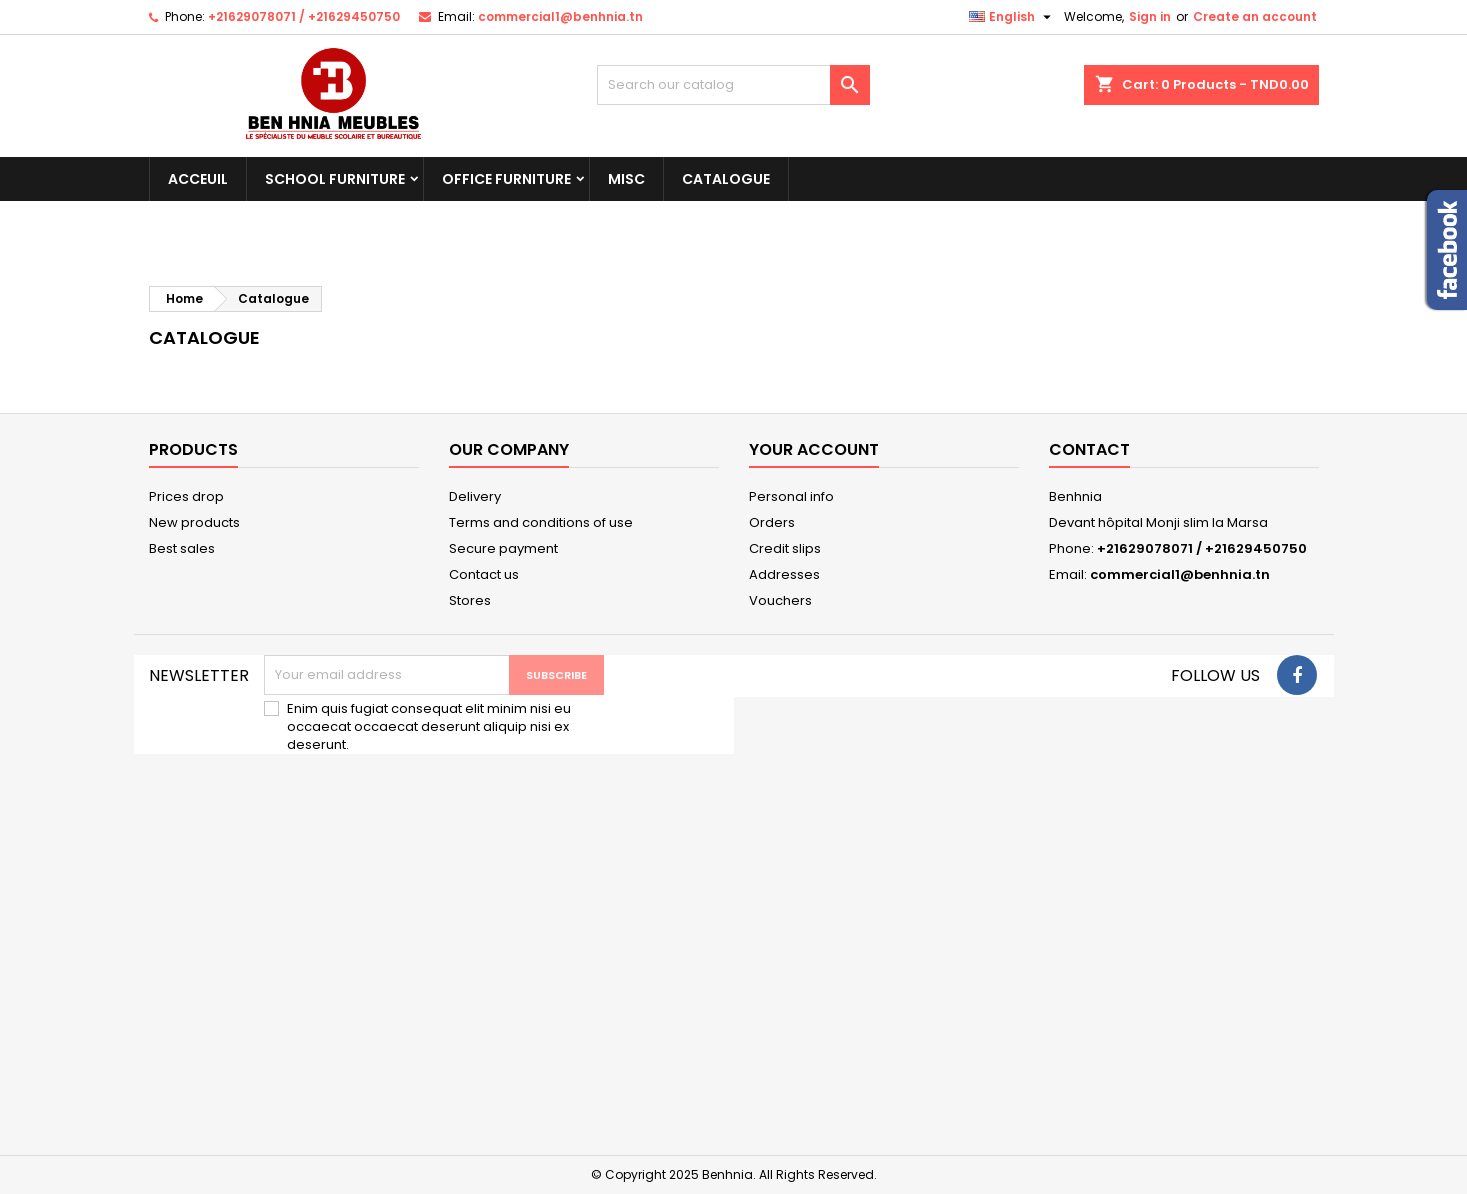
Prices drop (186, 496)
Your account (814, 449)
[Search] (733, 85)
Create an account (1255, 16)
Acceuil (198, 179)
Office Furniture (506, 179)
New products (194, 522)
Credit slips (785, 548)
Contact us (484, 574)
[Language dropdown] (1012, 17)
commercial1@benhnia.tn (560, 16)
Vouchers (780, 600)
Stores (470, 600)
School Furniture (335, 179)
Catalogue (726, 179)
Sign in (1150, 16)
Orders (772, 522)
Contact (1089, 449)
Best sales (182, 548)
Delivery (475, 496)
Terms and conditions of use (541, 522)
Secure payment (503, 548)
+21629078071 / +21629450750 (304, 16)
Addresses (784, 574)
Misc (626, 179)
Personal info (791, 496)
